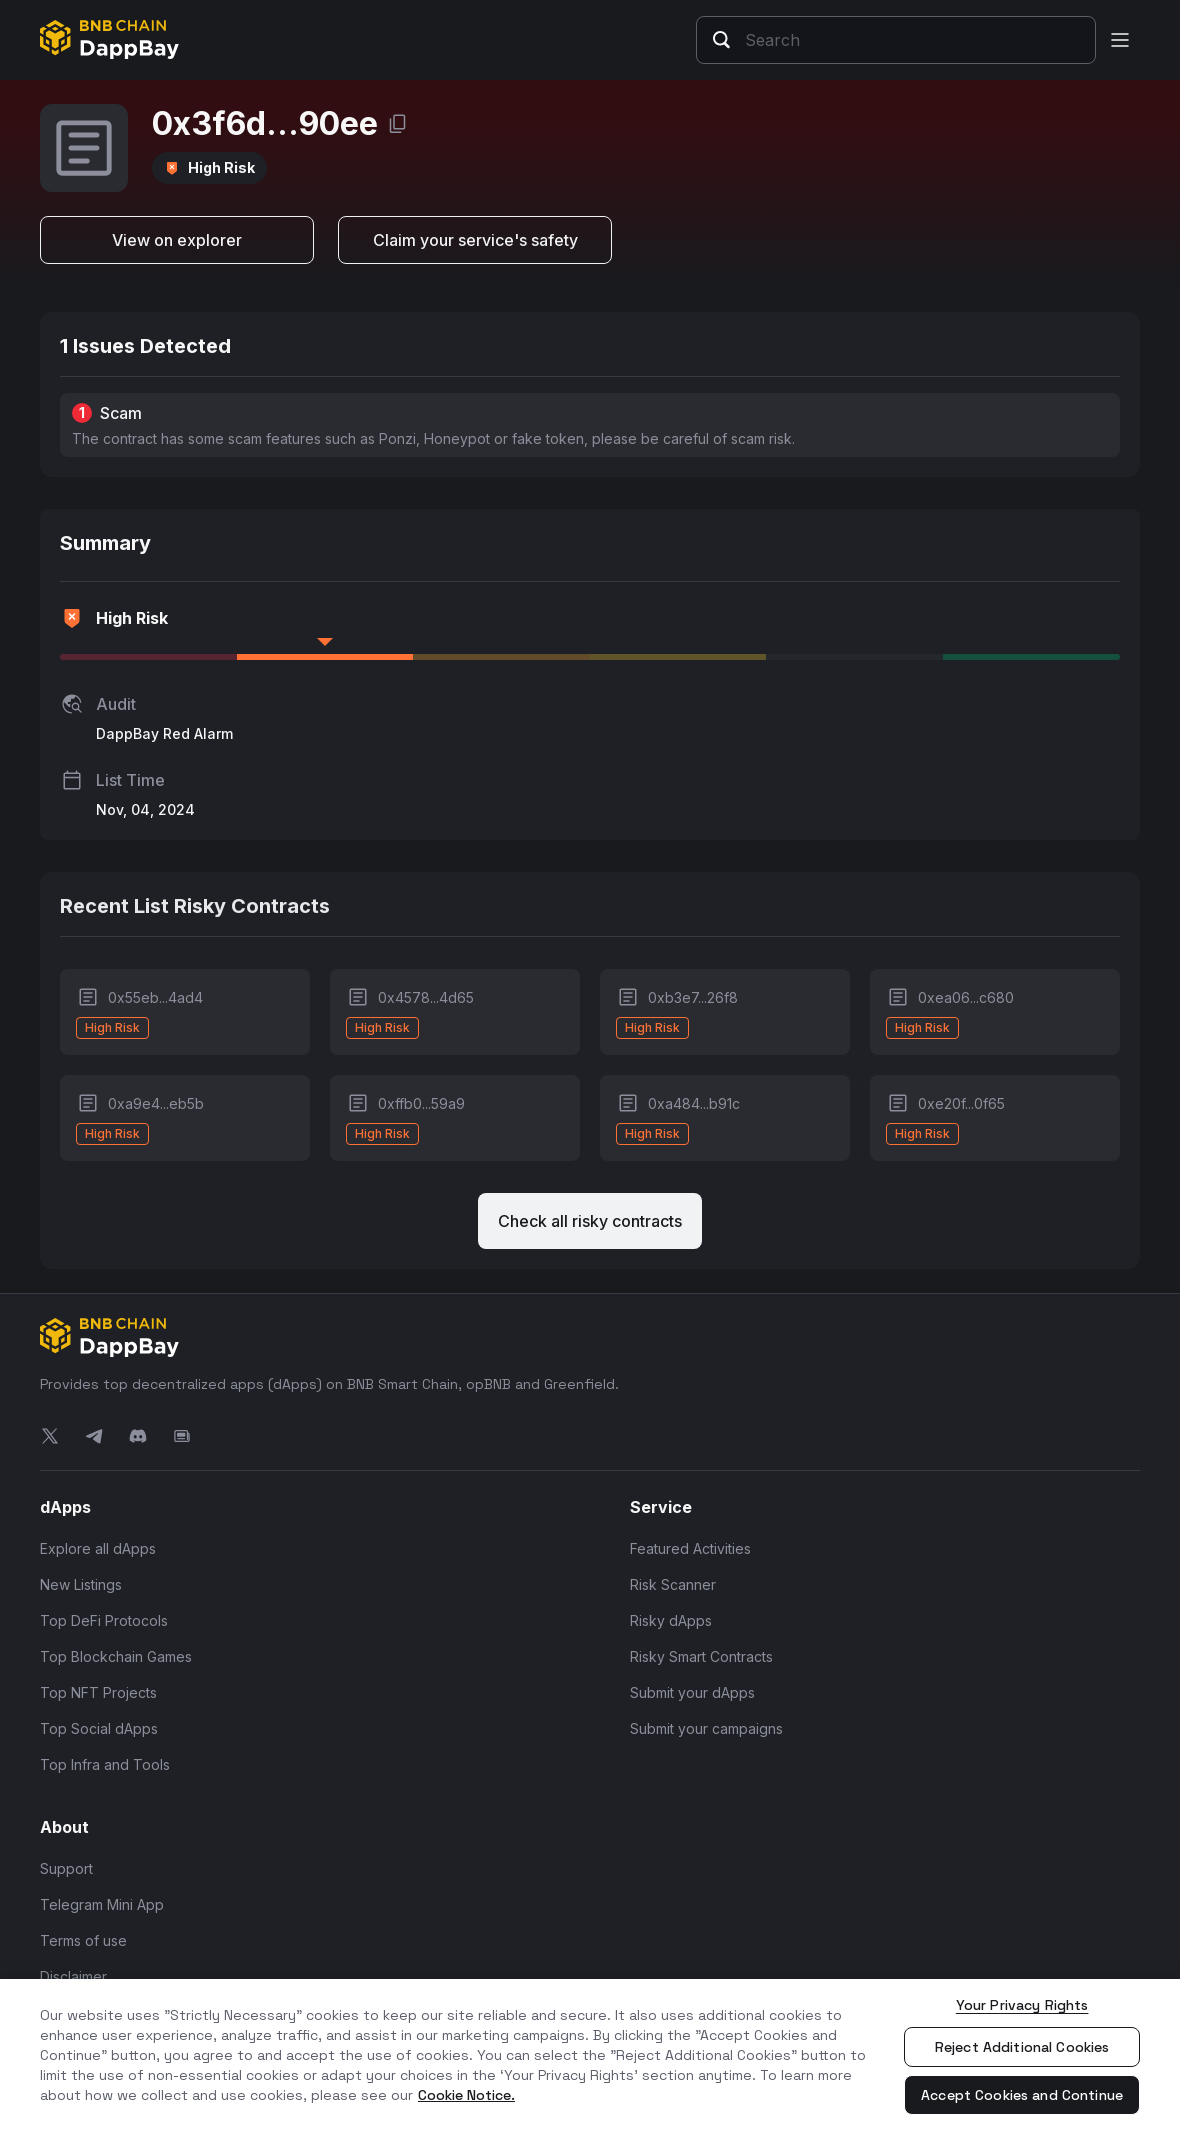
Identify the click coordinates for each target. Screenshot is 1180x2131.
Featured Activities (690, 1548)
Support (66, 1868)
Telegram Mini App (102, 1904)
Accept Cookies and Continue (1022, 2095)
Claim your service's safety (475, 240)
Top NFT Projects (98, 1692)
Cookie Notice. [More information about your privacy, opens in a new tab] (466, 2095)
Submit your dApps (692, 1692)
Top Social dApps (99, 1728)
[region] (590, 2055)
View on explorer (177, 240)
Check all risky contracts (590, 1221)
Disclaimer (73, 1976)
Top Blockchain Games (116, 1656)
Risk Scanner (673, 1584)
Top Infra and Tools (105, 1764)
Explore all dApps (98, 1548)
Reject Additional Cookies (1022, 2047)
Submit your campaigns (706, 1728)
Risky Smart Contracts (701, 1656)
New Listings (81, 1584)
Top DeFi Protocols (104, 1620)
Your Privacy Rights (1022, 2005)
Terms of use (83, 1940)
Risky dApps (671, 1620)
